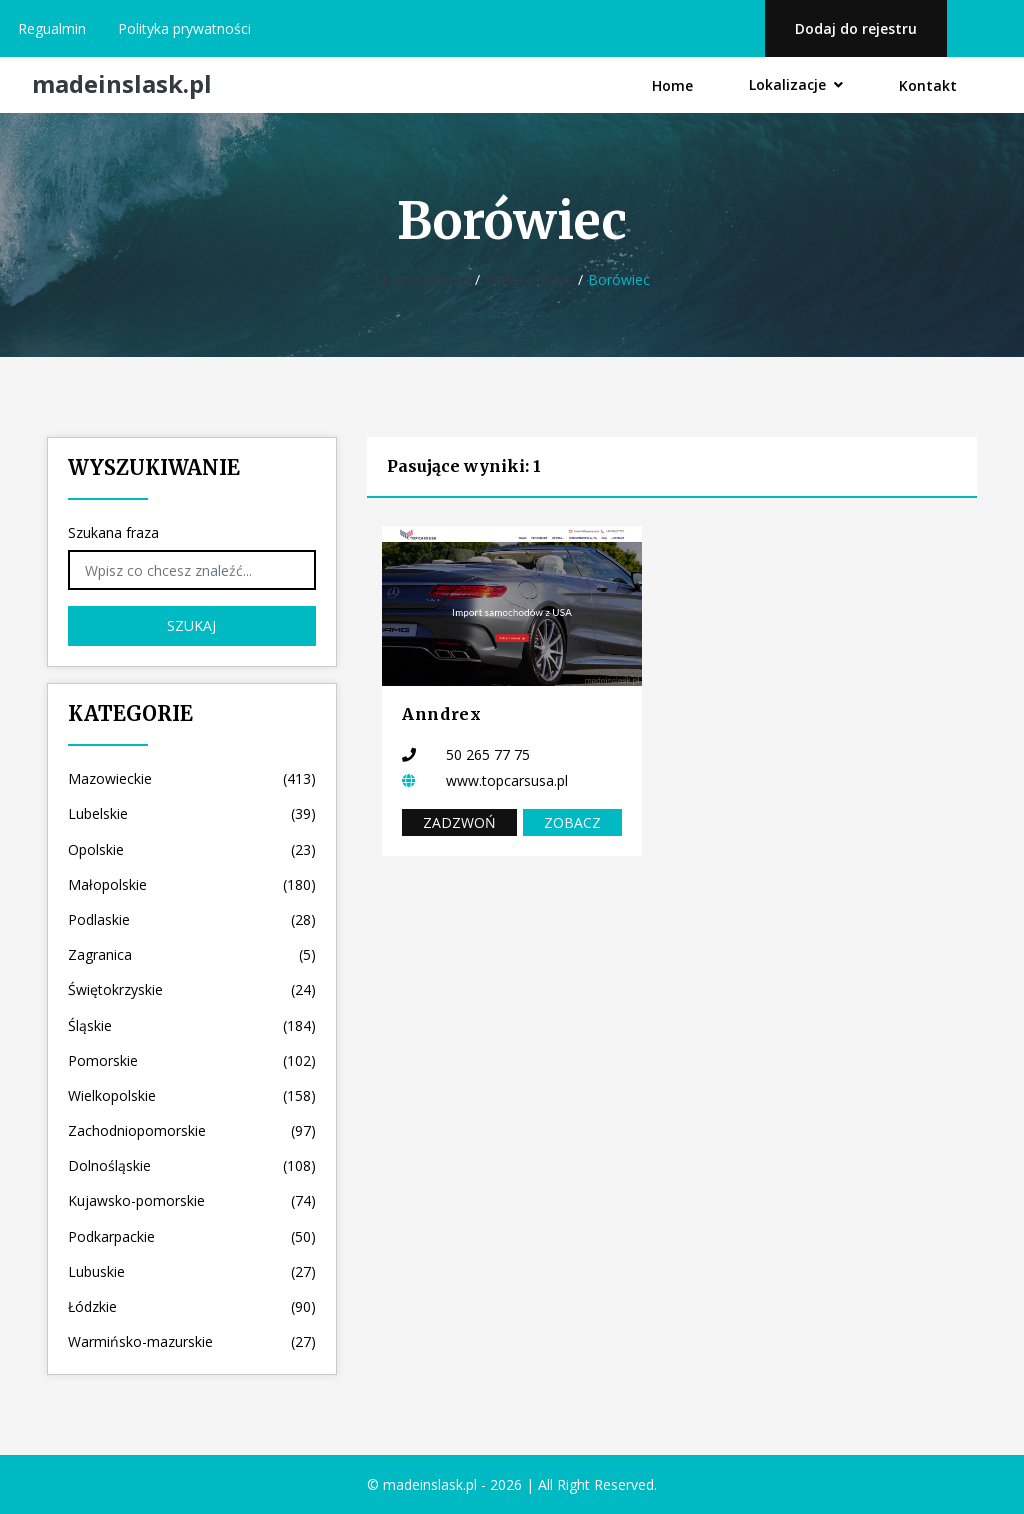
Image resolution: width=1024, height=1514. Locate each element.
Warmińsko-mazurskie (192, 1341)
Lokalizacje (796, 84)
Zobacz (572, 822)
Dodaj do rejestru (856, 28)
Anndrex (441, 714)
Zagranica (192, 954)
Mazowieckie (192, 778)
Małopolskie (192, 884)
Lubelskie (192, 813)
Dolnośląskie (192, 1165)
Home (672, 85)
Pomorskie (192, 1060)
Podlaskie (192, 919)
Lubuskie (192, 1271)
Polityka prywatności (184, 28)
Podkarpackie (192, 1236)
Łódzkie (192, 1306)
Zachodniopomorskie (192, 1130)
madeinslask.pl (122, 84)
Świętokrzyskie (192, 989)
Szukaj (191, 625)
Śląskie (192, 1025)
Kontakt (928, 85)
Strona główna (422, 279)
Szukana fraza (113, 532)
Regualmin (52, 28)
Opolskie (192, 849)
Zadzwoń (459, 822)
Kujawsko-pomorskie (192, 1200)
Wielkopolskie (529, 279)
